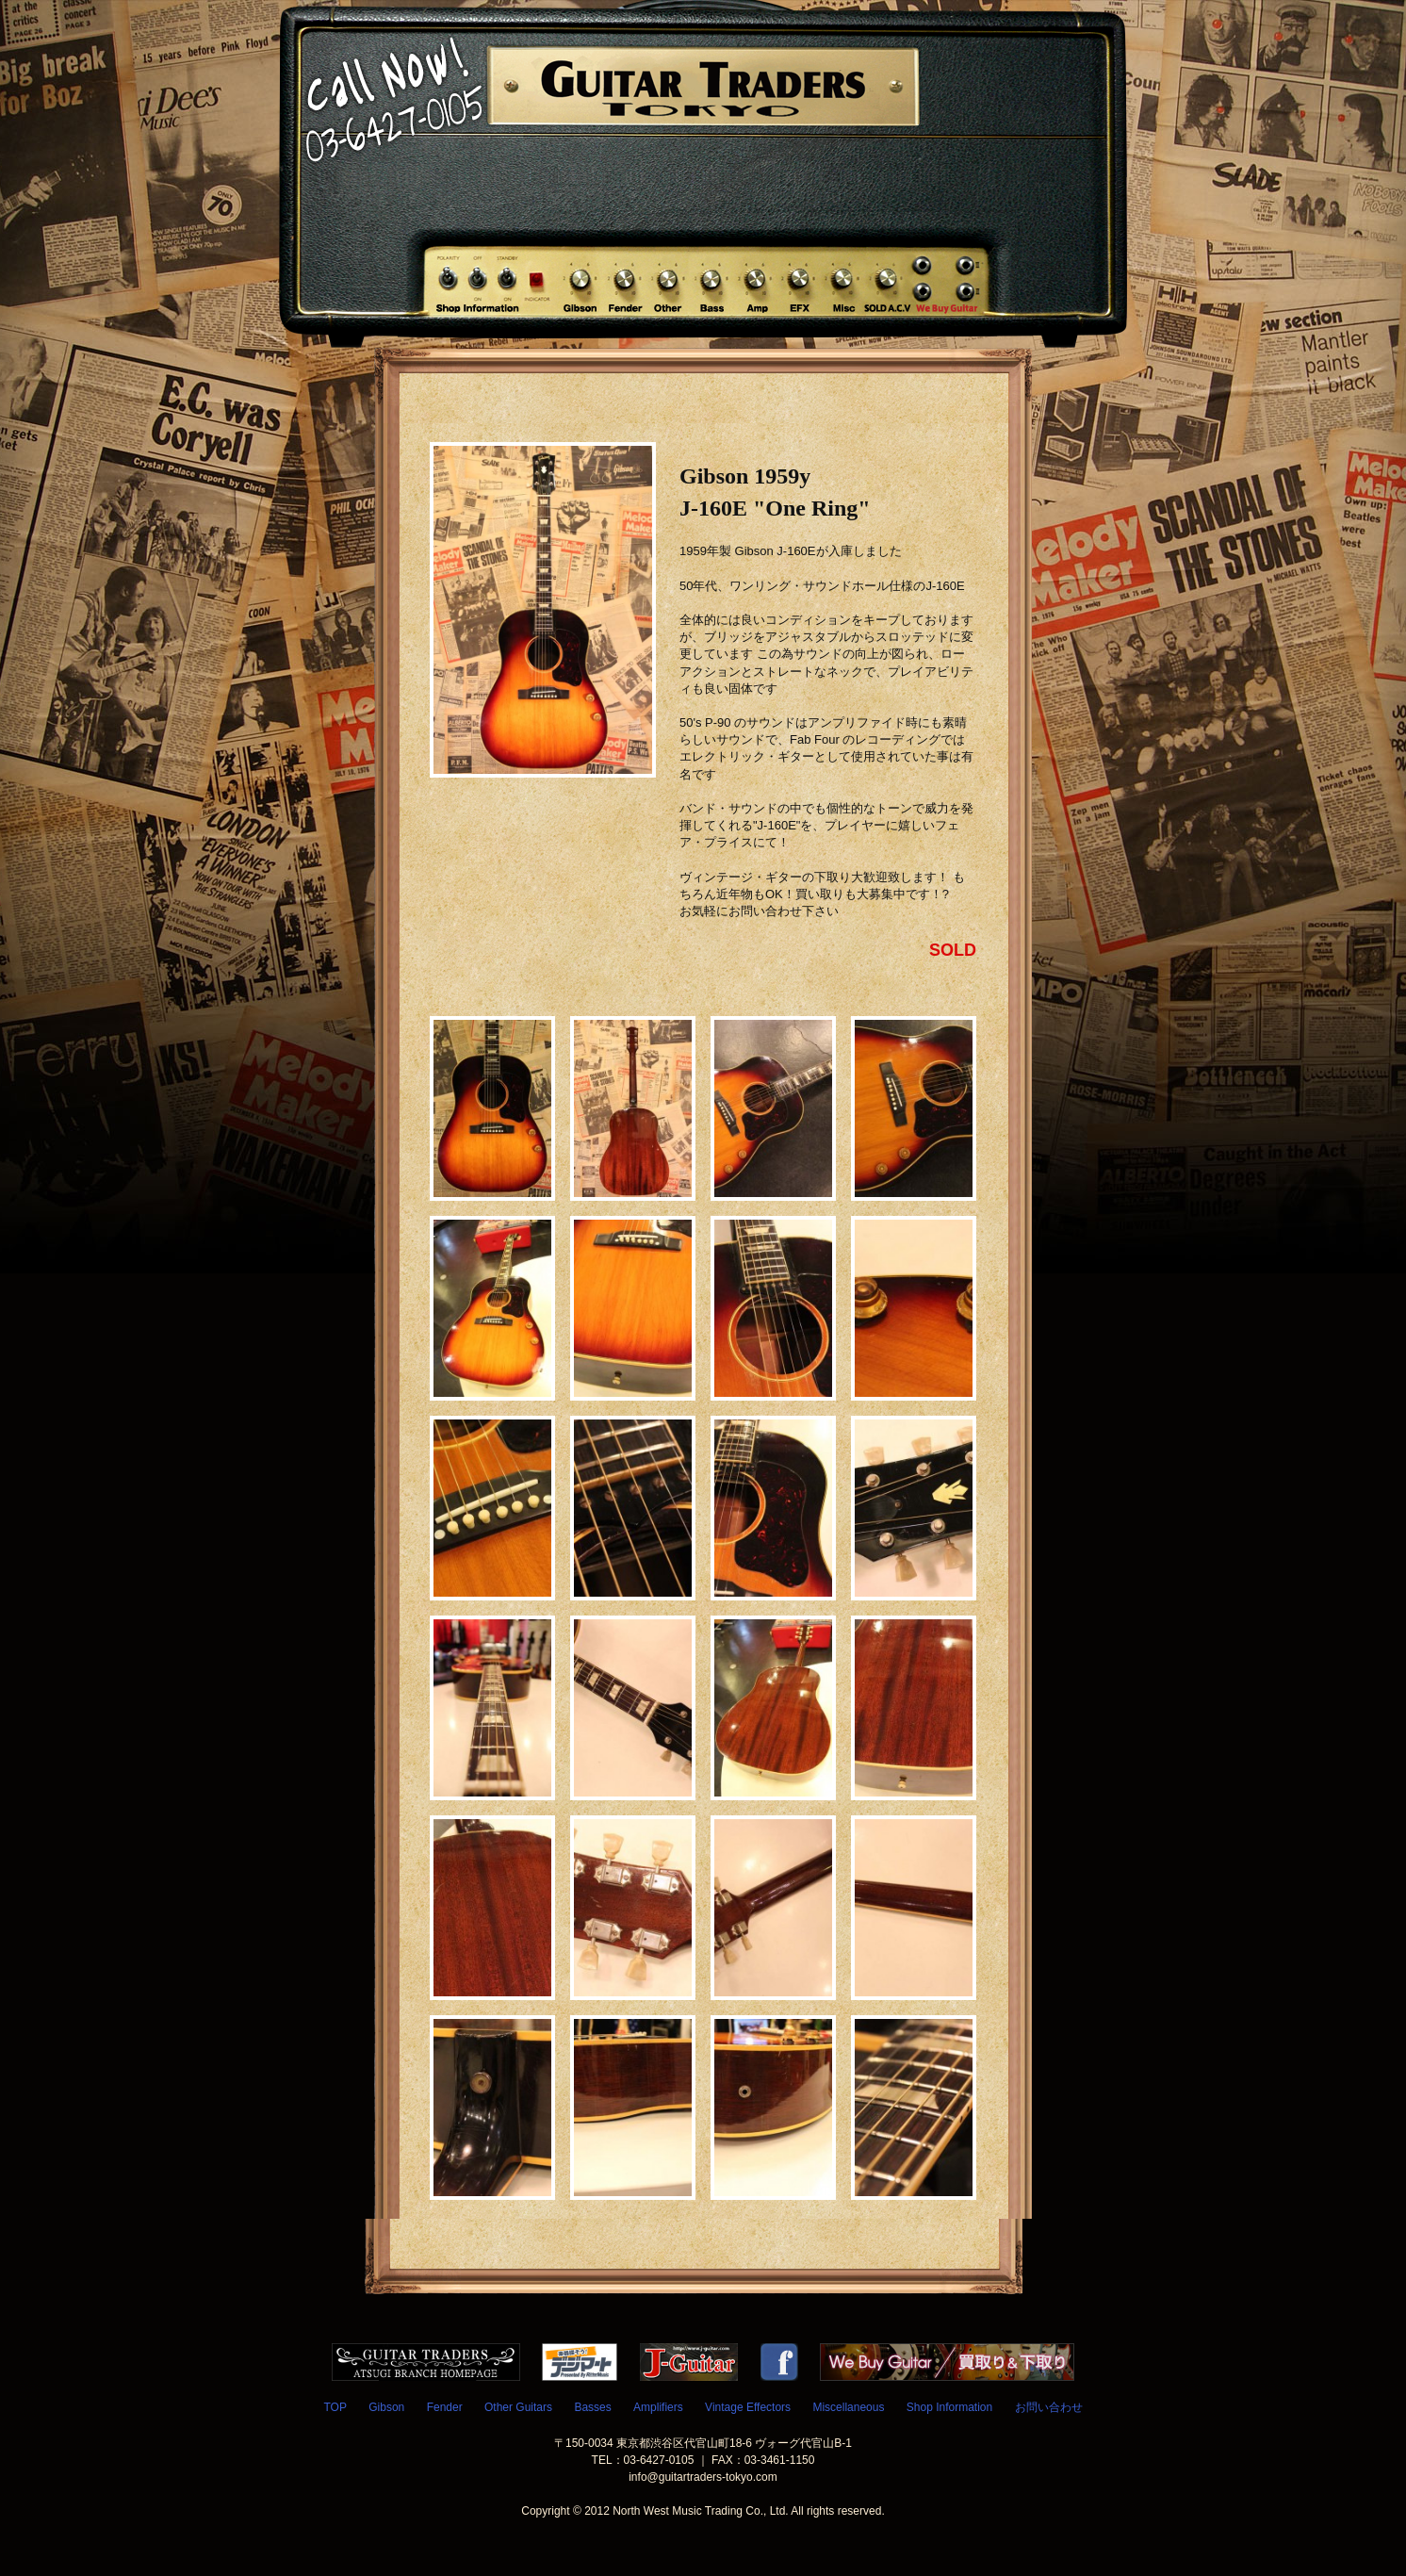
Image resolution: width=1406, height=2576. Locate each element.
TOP (334, 2407)
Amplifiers (658, 2407)
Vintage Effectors (748, 2407)
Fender (445, 2407)
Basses (592, 2407)
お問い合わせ (1049, 2407)
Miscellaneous (848, 2407)
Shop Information (949, 2407)
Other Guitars (518, 2407)
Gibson (386, 2407)
